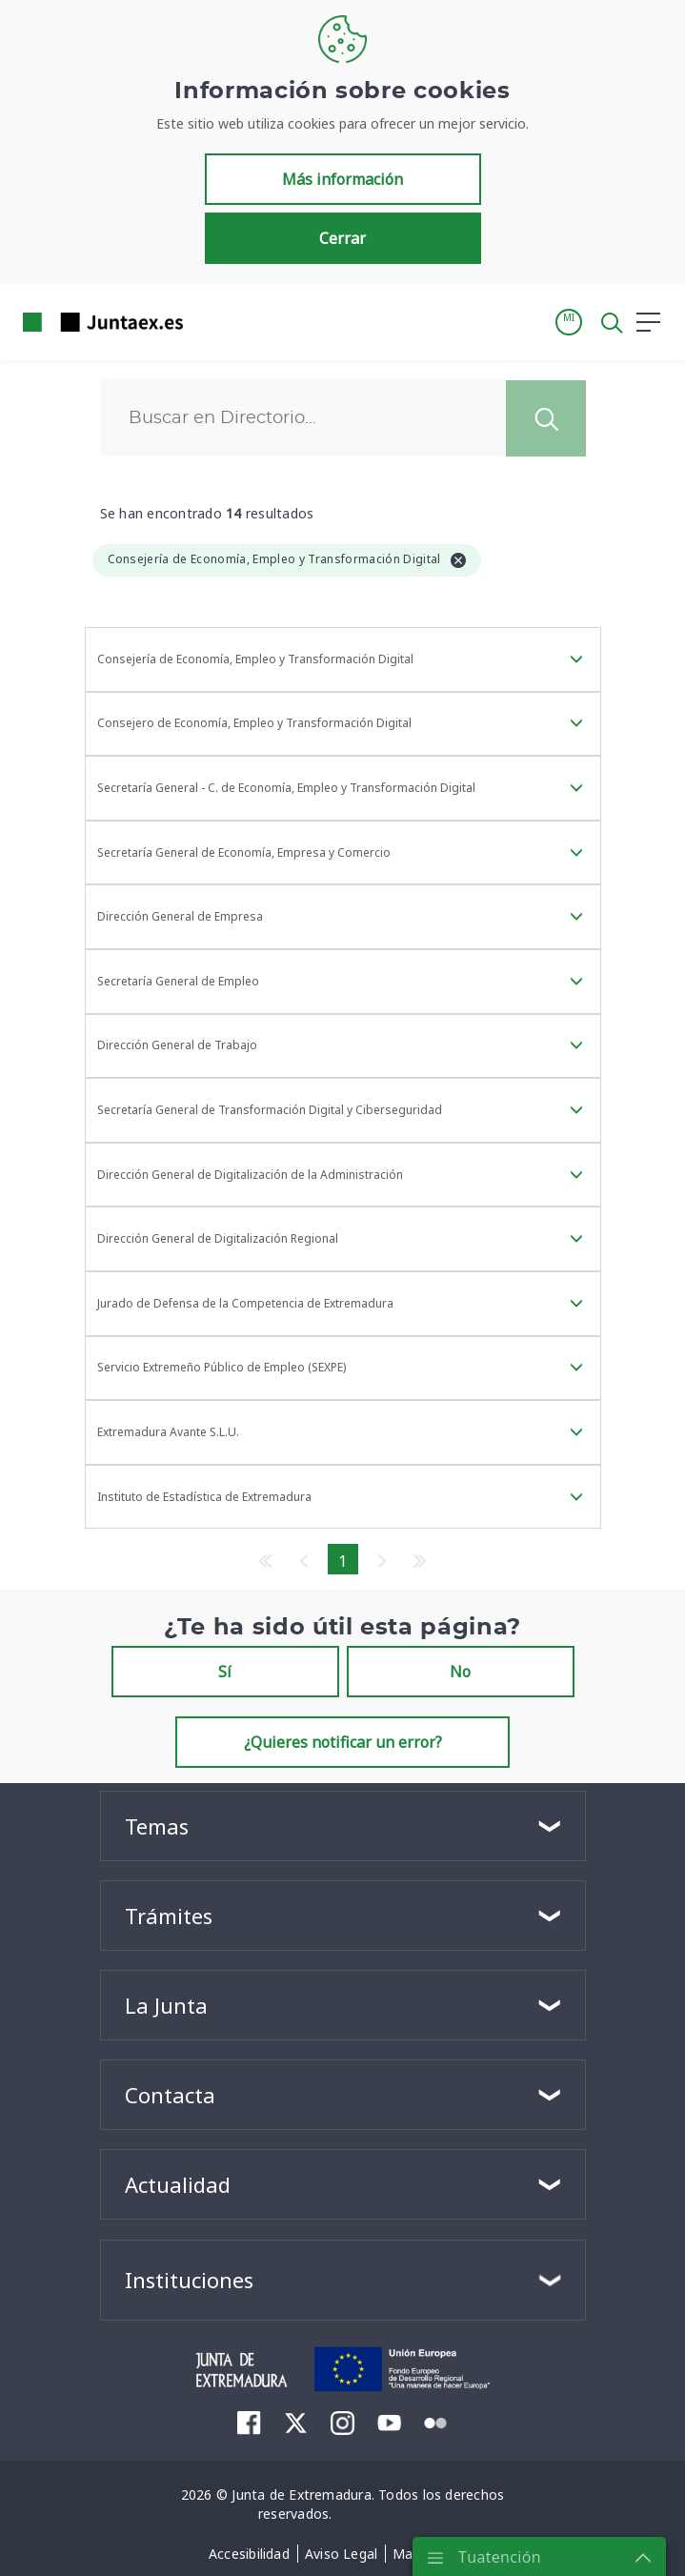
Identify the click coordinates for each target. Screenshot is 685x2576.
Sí (225, 1671)
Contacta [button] (170, 2094)
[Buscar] (303, 418)
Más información (342, 179)
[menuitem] (249, 2421)
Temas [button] (157, 1826)
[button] (569, 322)
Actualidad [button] (178, 2184)
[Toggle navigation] (209, 321)
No (460, 1671)
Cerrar (342, 238)
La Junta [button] (166, 2005)
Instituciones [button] (189, 2279)
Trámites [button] (168, 1915)
